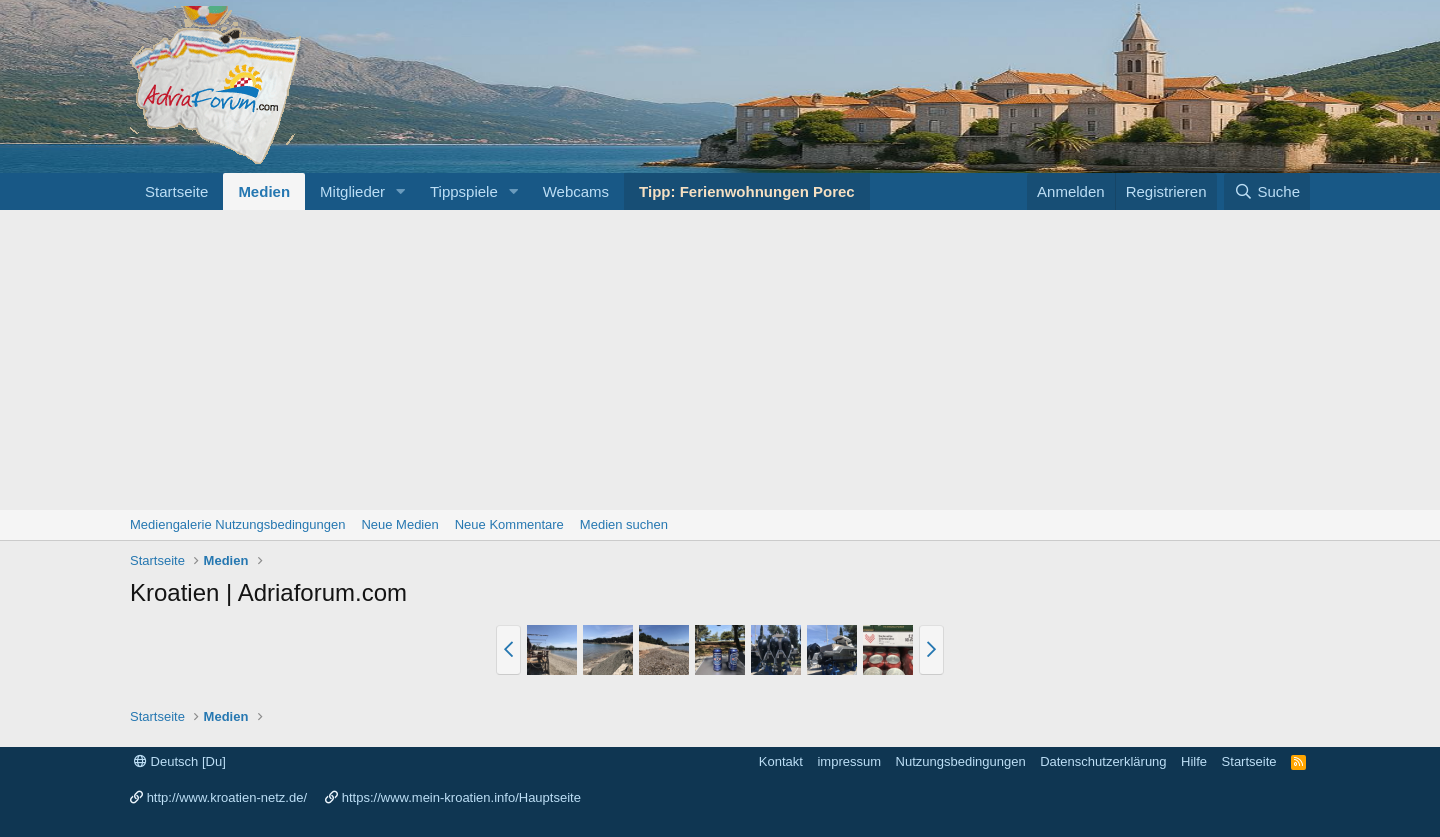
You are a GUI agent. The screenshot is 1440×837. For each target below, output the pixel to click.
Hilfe (1194, 761)
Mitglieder (352, 191)
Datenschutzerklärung (1103, 761)
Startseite (176, 191)
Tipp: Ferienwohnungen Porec (747, 191)
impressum (849, 761)
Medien (264, 191)
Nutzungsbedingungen (961, 761)
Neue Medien (399, 524)
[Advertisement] (720, 360)
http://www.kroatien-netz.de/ (227, 797)
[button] (401, 191)
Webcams (576, 191)
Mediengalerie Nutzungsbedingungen (237, 524)
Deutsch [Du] (180, 761)
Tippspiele (464, 191)
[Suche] (1267, 191)
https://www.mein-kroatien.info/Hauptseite (461, 797)
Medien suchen (624, 524)
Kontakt (781, 761)
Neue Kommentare (509, 524)
